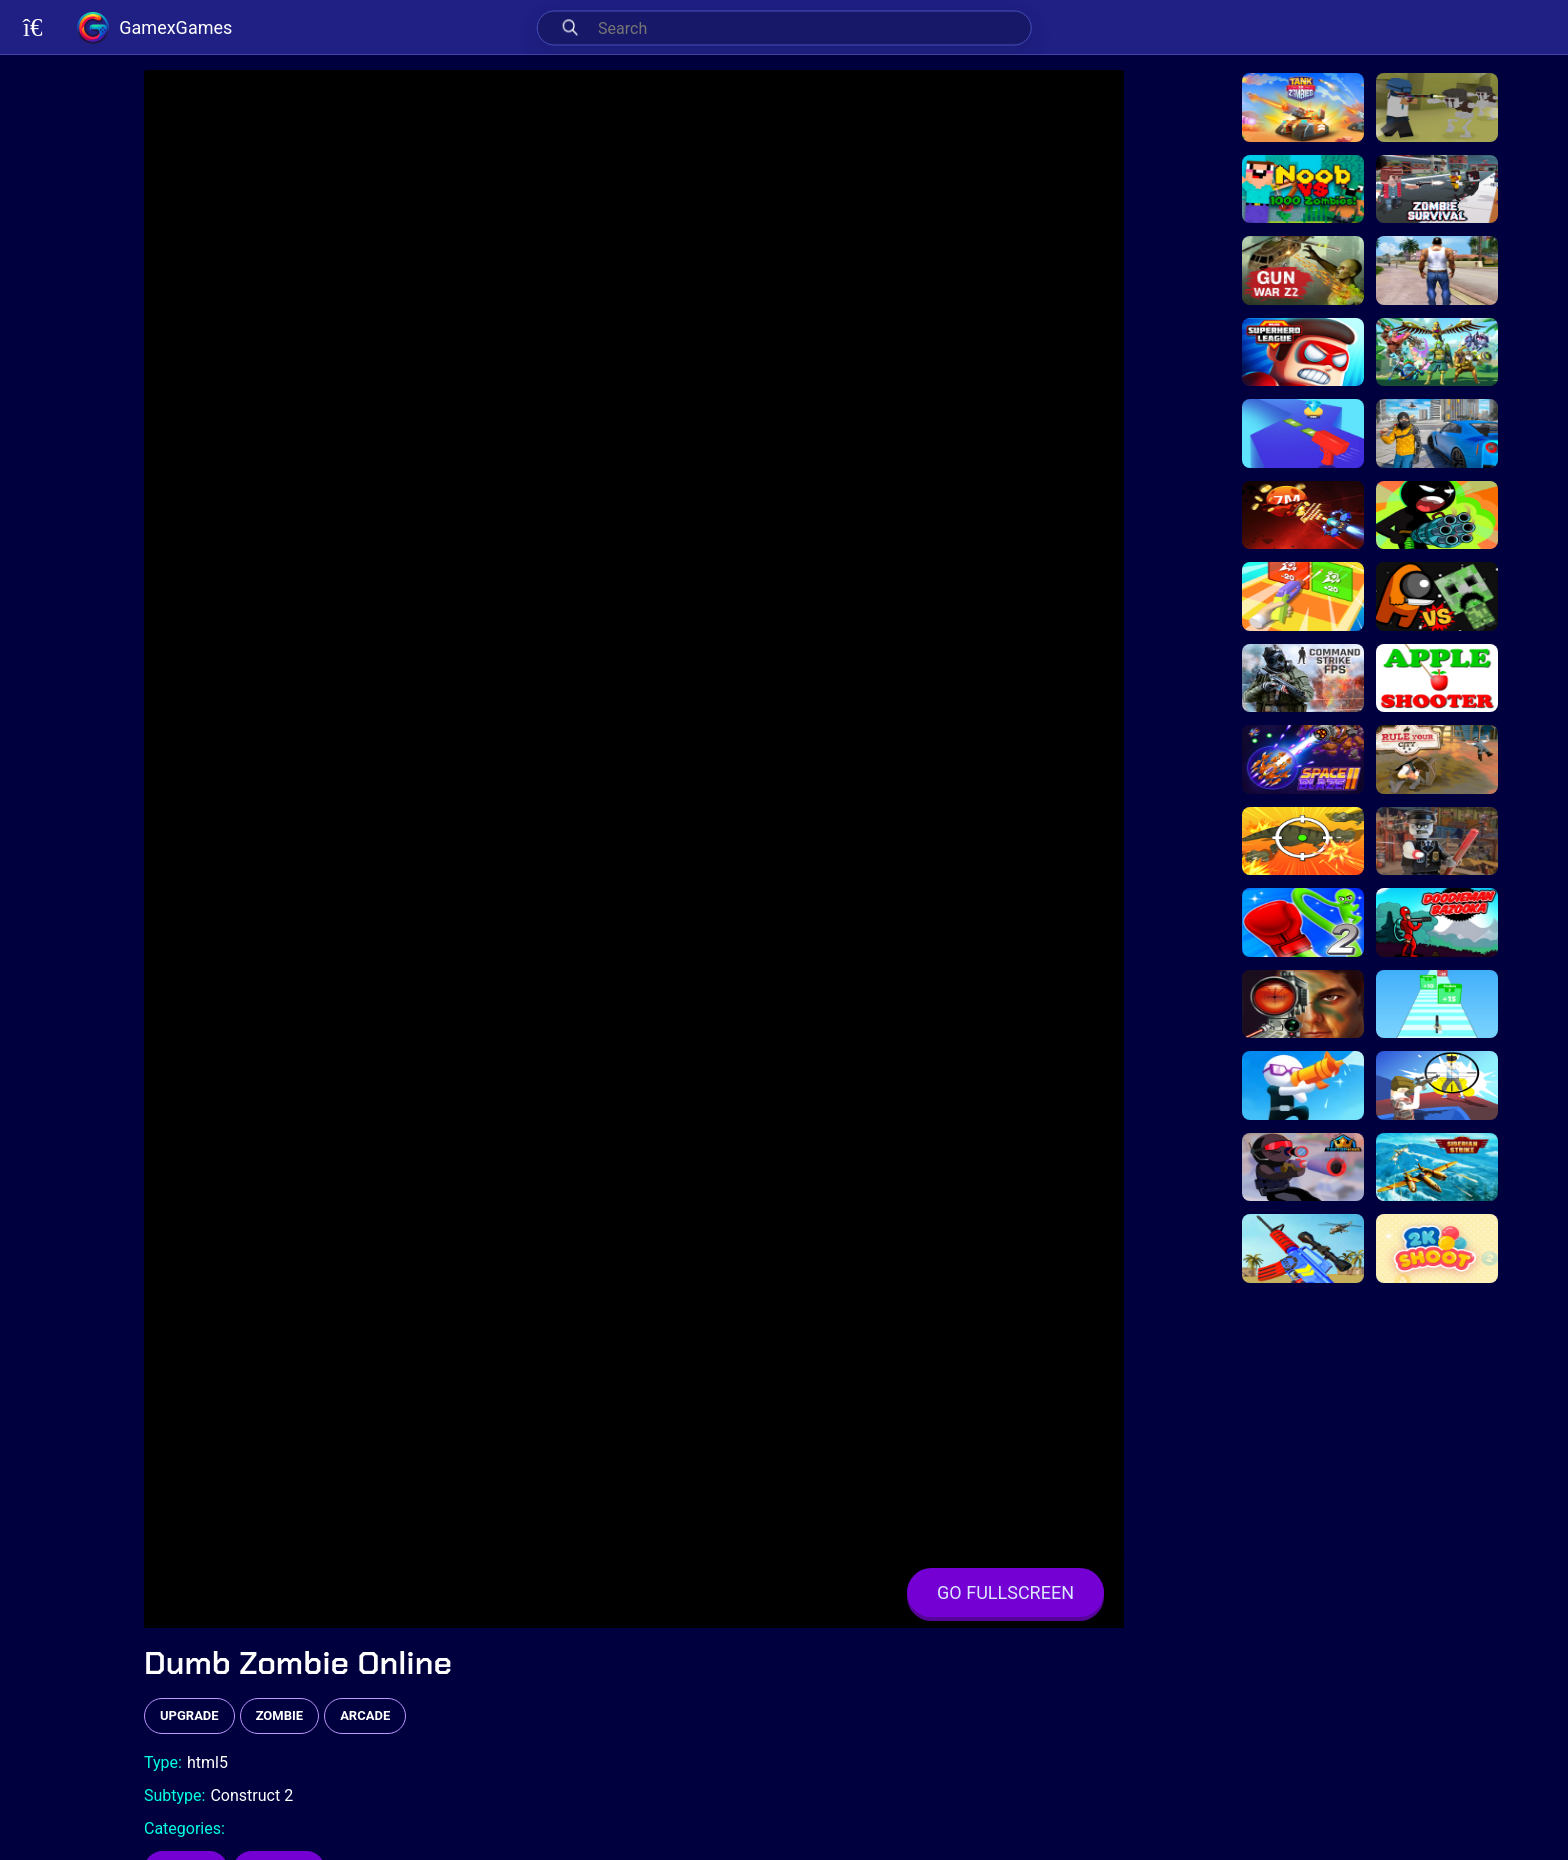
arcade (365, 1715)
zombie (279, 1715)
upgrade (189, 1715)
